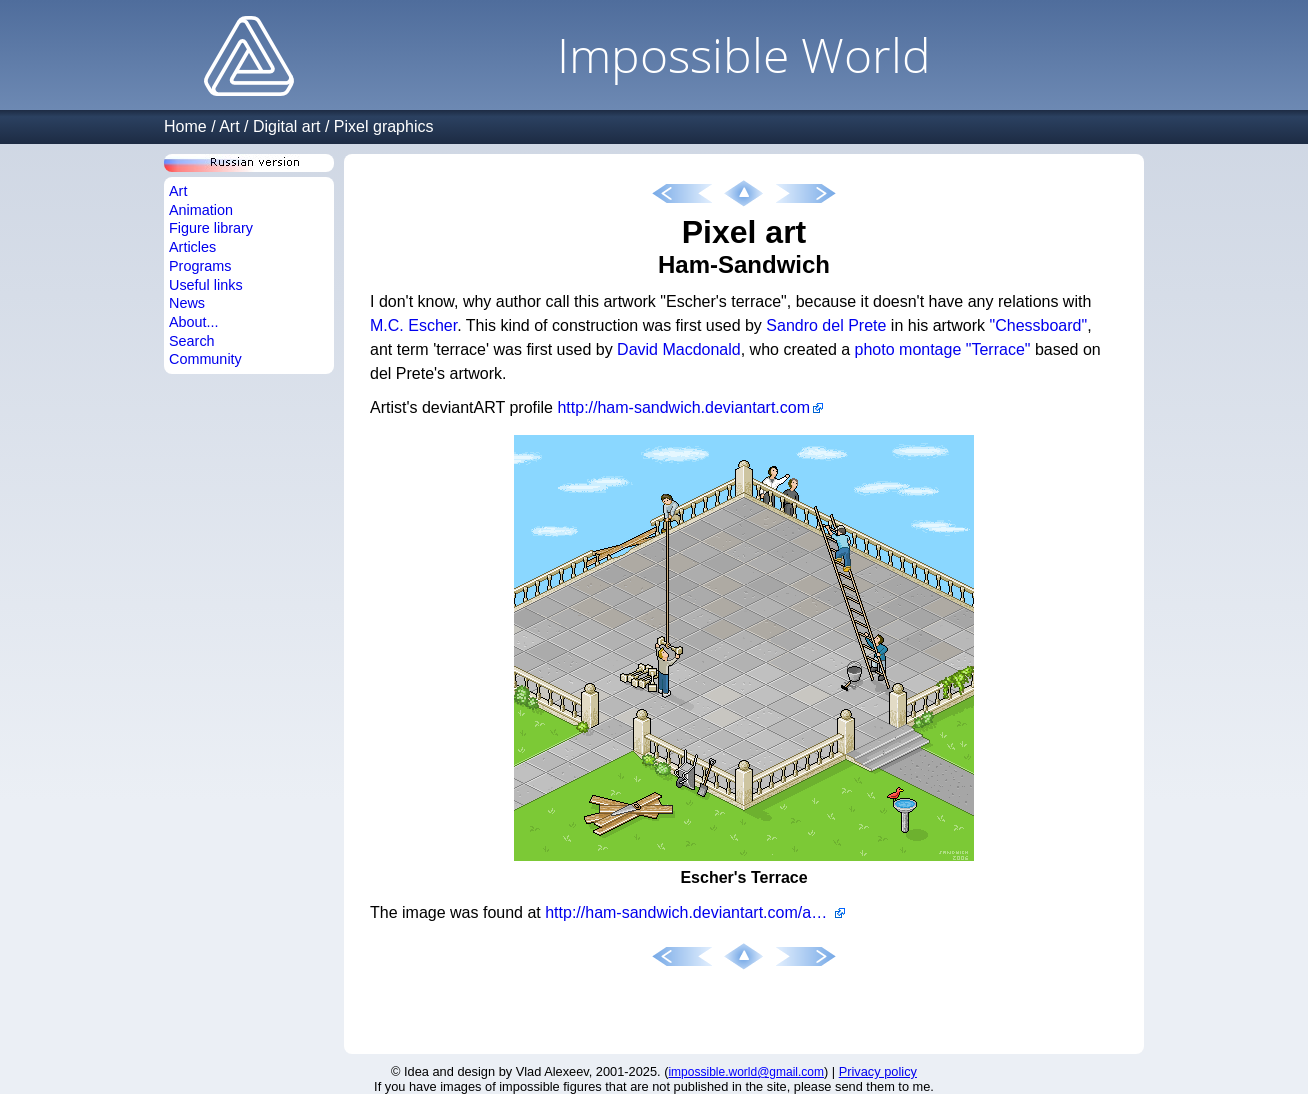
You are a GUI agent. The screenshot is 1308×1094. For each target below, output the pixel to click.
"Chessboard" (1039, 325)
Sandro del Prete (826, 325)
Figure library (211, 228)
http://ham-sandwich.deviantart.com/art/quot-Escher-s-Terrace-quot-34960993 (695, 912)
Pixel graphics (384, 126)
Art (229, 126)
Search (192, 341)
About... (194, 322)
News (187, 303)
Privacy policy (878, 1071)
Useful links (206, 285)
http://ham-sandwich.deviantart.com (683, 407)
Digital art (287, 126)
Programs (200, 266)
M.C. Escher (413, 325)
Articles (192, 247)
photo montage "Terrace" (943, 349)
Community (205, 359)
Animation (201, 210)
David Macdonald (679, 349)
